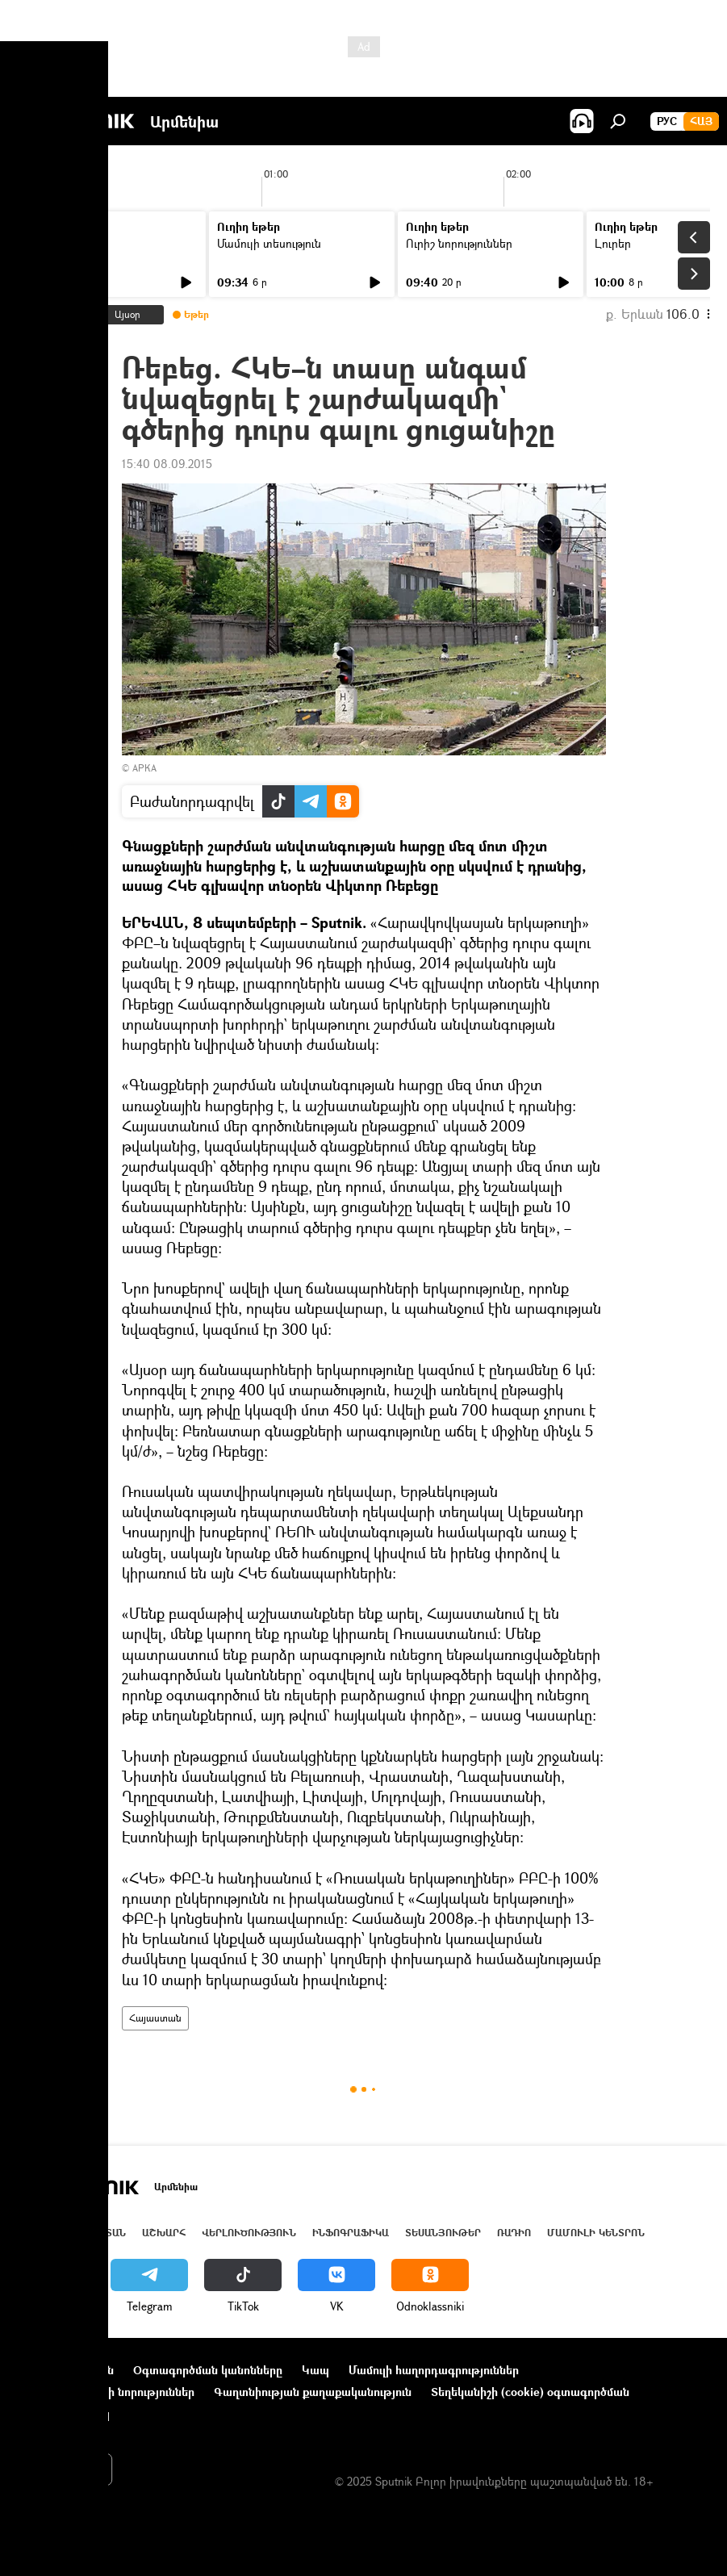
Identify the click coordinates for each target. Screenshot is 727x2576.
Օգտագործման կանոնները (207, 2369)
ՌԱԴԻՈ (514, 2232)
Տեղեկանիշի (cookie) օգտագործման (530, 2391)
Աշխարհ (164, 2232)
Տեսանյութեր (443, 2232)
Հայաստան (155, 2018)
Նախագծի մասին (65, 2369)
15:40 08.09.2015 (167, 463)
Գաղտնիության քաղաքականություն (313, 2391)
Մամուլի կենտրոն (596, 2232)
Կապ (315, 2369)
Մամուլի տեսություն (269, 243)
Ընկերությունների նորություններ (105, 2391)
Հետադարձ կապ (63, 2413)
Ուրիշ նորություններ (459, 243)
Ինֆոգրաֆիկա (350, 2232)
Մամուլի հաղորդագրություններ (434, 2369)
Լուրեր (46, 243)
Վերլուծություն (249, 2232)
